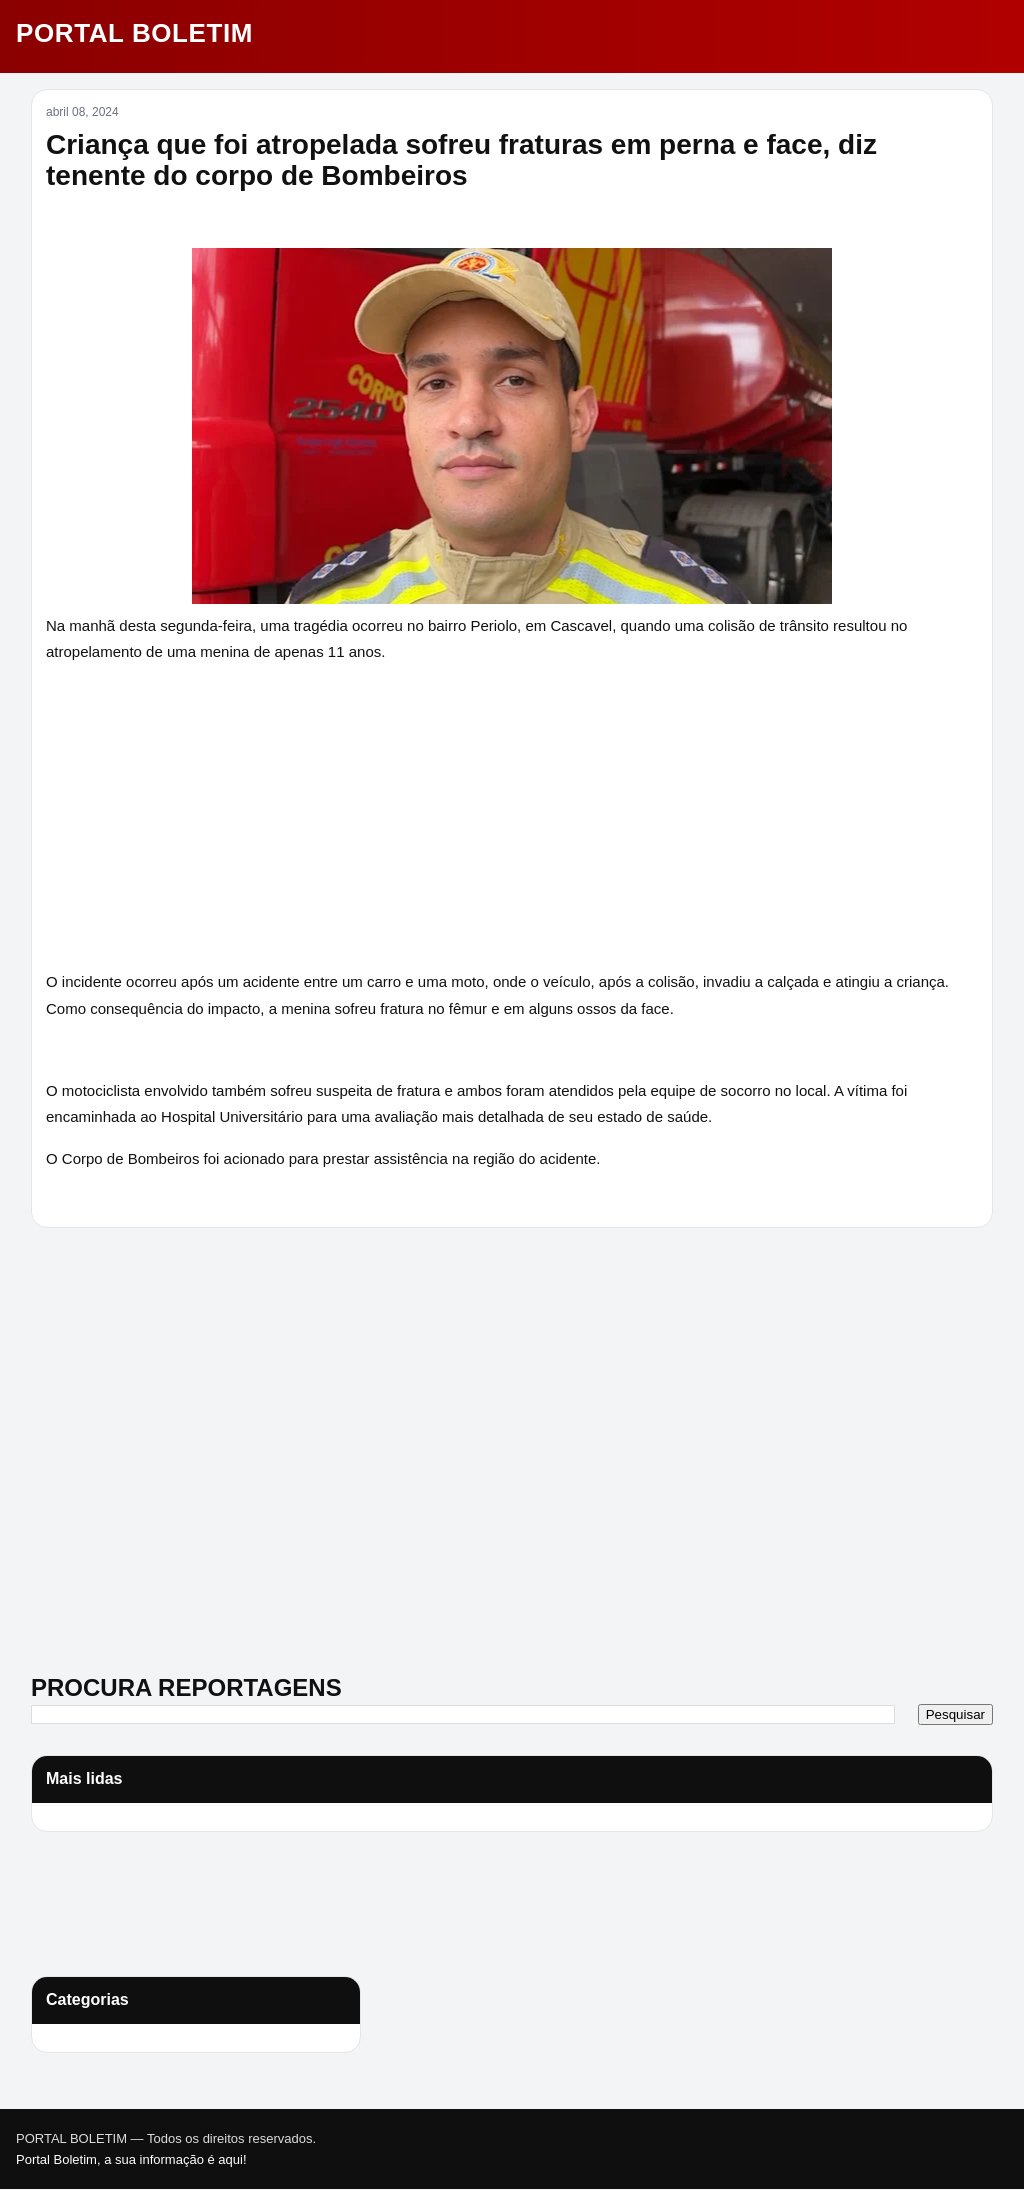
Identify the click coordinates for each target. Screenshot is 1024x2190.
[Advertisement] (156, 1383)
